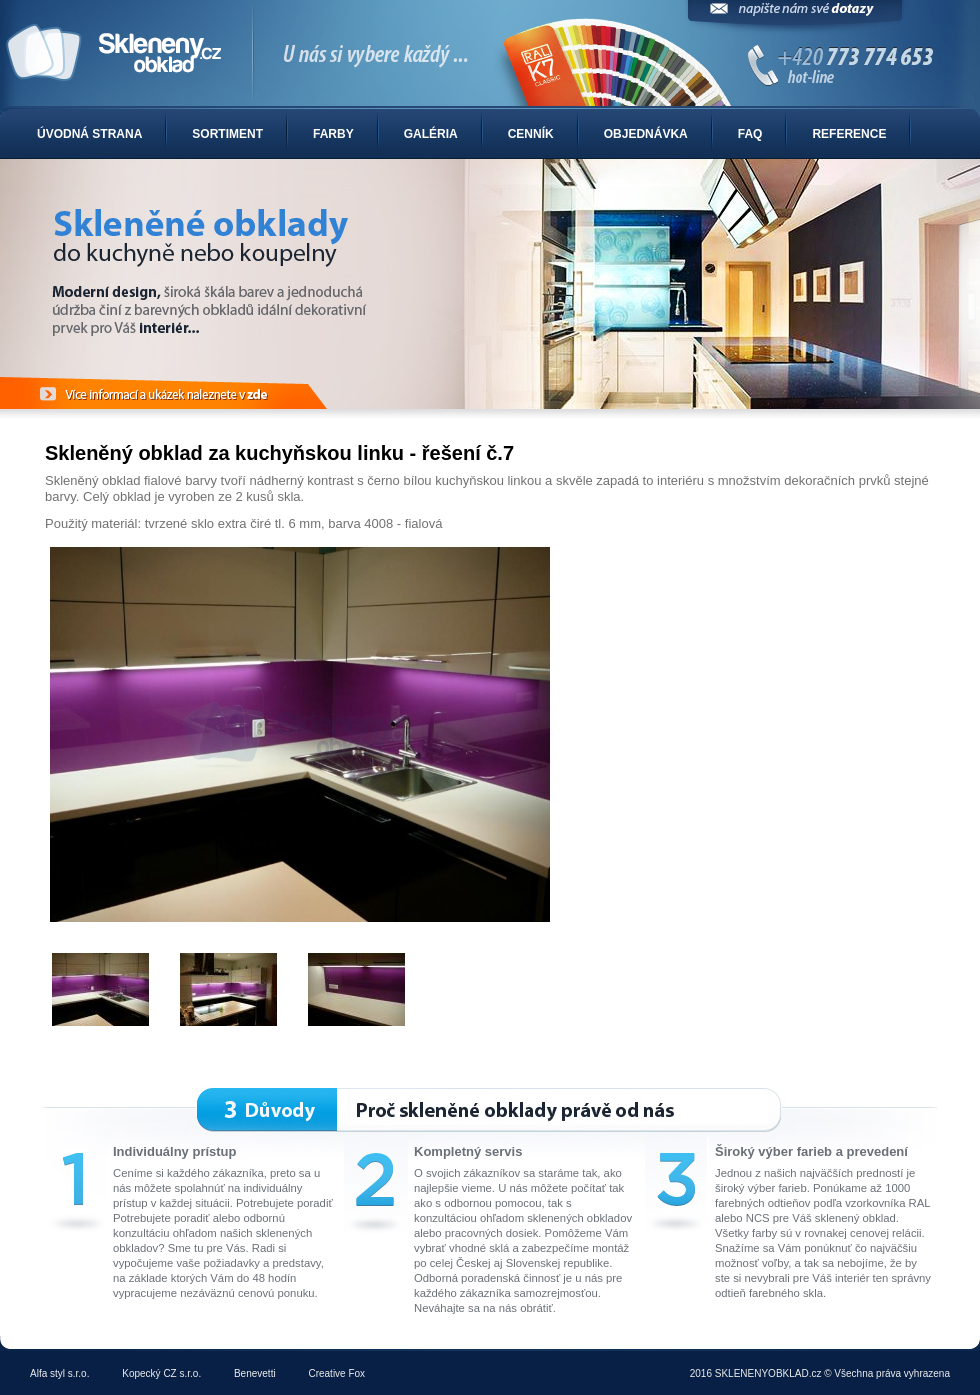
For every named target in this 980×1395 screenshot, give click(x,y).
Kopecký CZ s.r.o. (161, 1373)
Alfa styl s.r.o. (59, 1373)
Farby (333, 134)
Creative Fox (336, 1373)
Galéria (431, 134)
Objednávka (646, 134)
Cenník (531, 134)
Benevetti (255, 1373)
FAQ (750, 134)
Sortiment (227, 134)
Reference (849, 134)
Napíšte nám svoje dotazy (795, 17)
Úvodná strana (89, 134)
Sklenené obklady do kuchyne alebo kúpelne (490, 54)
